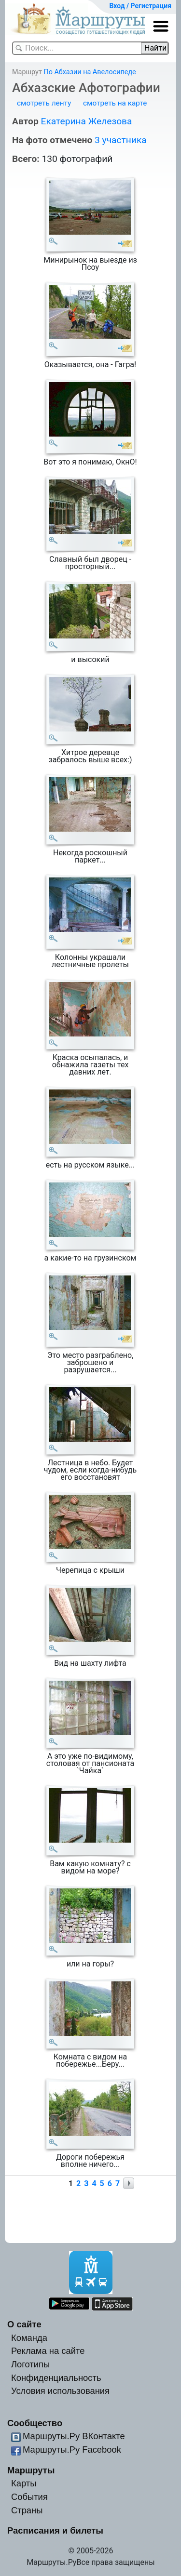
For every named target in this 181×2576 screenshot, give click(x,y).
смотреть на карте (115, 103)
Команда (29, 2338)
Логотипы (30, 2364)
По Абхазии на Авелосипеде (89, 72)
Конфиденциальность (56, 2378)
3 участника (121, 140)
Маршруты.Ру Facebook (72, 2449)
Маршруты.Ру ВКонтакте (74, 2436)
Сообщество (34, 2423)
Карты (23, 2483)
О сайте (24, 2324)
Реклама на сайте (48, 2351)
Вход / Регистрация (140, 6)
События (29, 2497)
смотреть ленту (44, 103)
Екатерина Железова (86, 121)
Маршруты (31, 2470)
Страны (27, 2510)
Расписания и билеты (55, 2530)
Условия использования (60, 2391)
